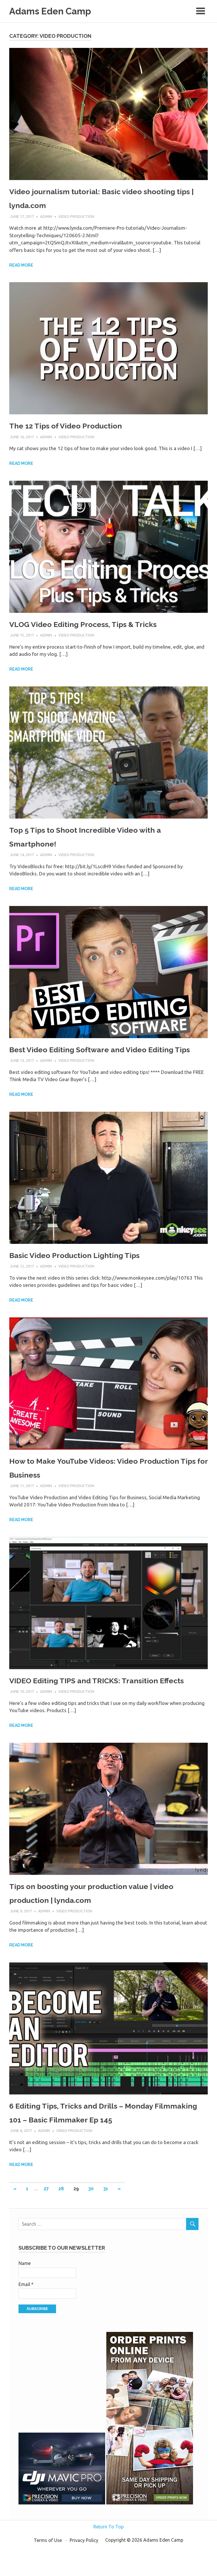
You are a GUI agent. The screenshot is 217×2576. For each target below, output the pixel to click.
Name (24, 2292)
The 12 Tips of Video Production (79, 427)
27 (46, 2218)
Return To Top (108, 2556)
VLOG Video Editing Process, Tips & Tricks (101, 625)
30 (91, 2218)
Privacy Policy (84, 2569)
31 (105, 2218)
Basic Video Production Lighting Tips (90, 1270)
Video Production (76, 218)
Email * (26, 2313)
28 (61, 2218)
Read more (21, 267)
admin (46, 218)
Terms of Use (48, 2569)
